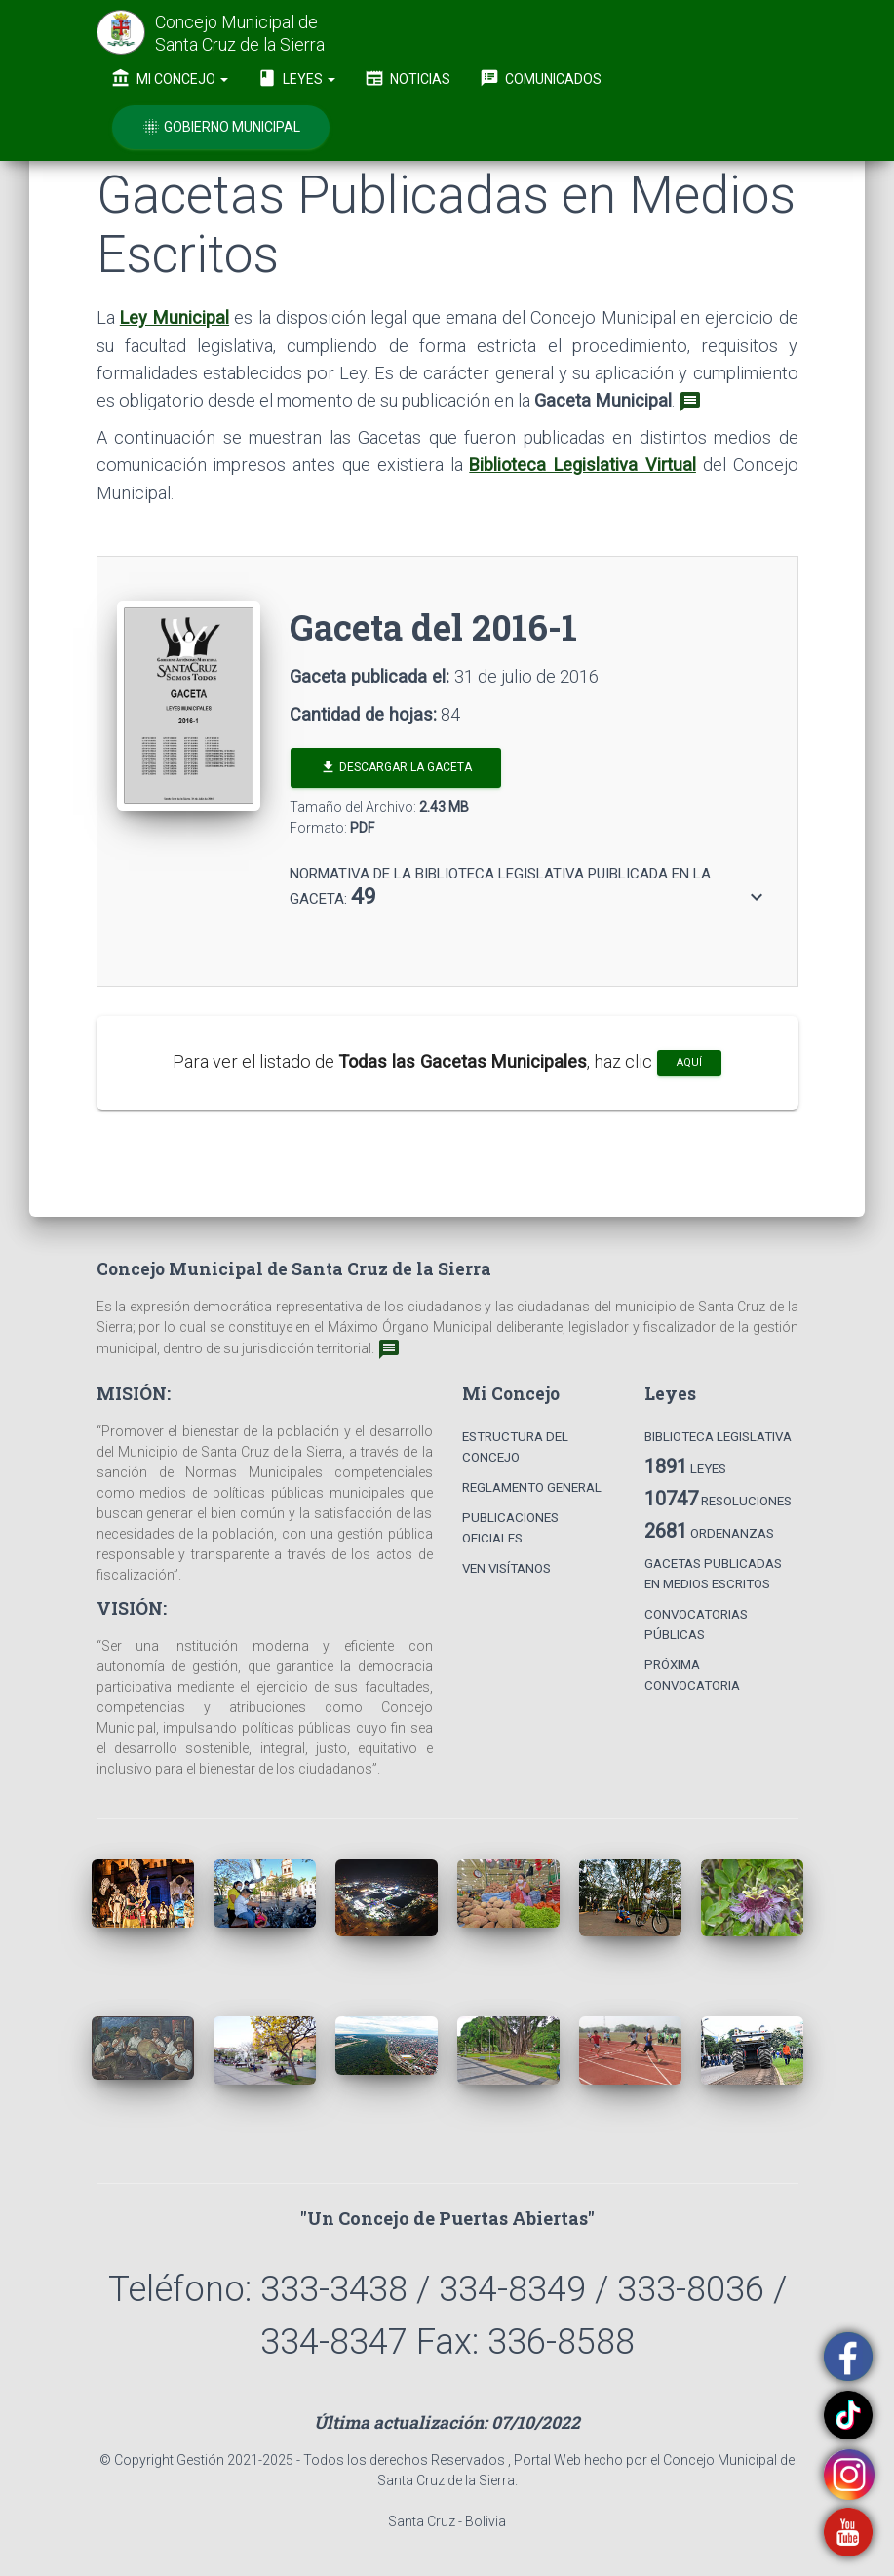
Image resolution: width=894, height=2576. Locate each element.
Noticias (407, 78)
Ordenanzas (709, 1530)
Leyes (296, 78)
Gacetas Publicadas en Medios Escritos (713, 1573)
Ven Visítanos (506, 1568)
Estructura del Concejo (515, 1446)
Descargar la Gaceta (396, 767)
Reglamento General (532, 1487)
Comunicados (541, 78)
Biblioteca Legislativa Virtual (582, 464)
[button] (529, 887)
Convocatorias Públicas (696, 1624)
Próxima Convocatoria (692, 1675)
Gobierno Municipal (220, 127)
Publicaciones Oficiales (510, 1527)
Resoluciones (718, 1498)
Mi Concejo (169, 78)
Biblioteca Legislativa (718, 1436)
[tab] (534, 878)
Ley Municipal (174, 317)
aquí (689, 1062)
